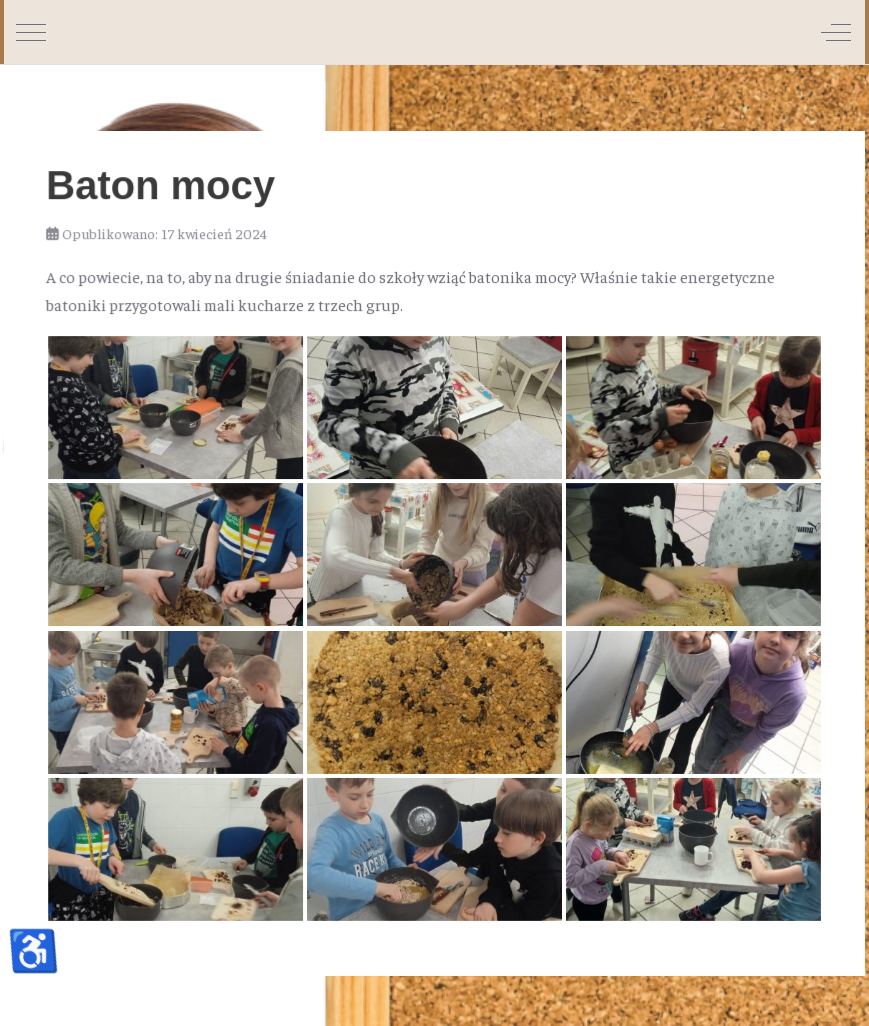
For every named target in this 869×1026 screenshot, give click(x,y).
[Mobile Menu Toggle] (31, 32)
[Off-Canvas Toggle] (836, 32)
